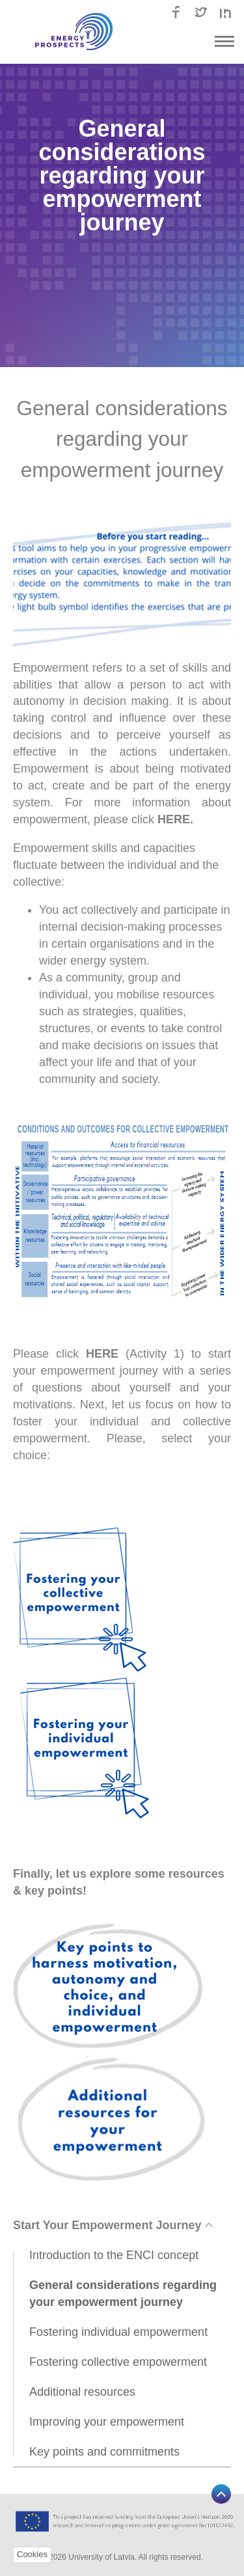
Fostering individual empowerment (118, 2331)
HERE (173, 819)
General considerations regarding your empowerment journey (123, 2294)
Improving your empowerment (106, 2421)
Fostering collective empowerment (118, 2361)
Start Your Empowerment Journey (112, 2225)
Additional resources (82, 2391)
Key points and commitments (104, 2451)
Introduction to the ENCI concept (113, 2255)
